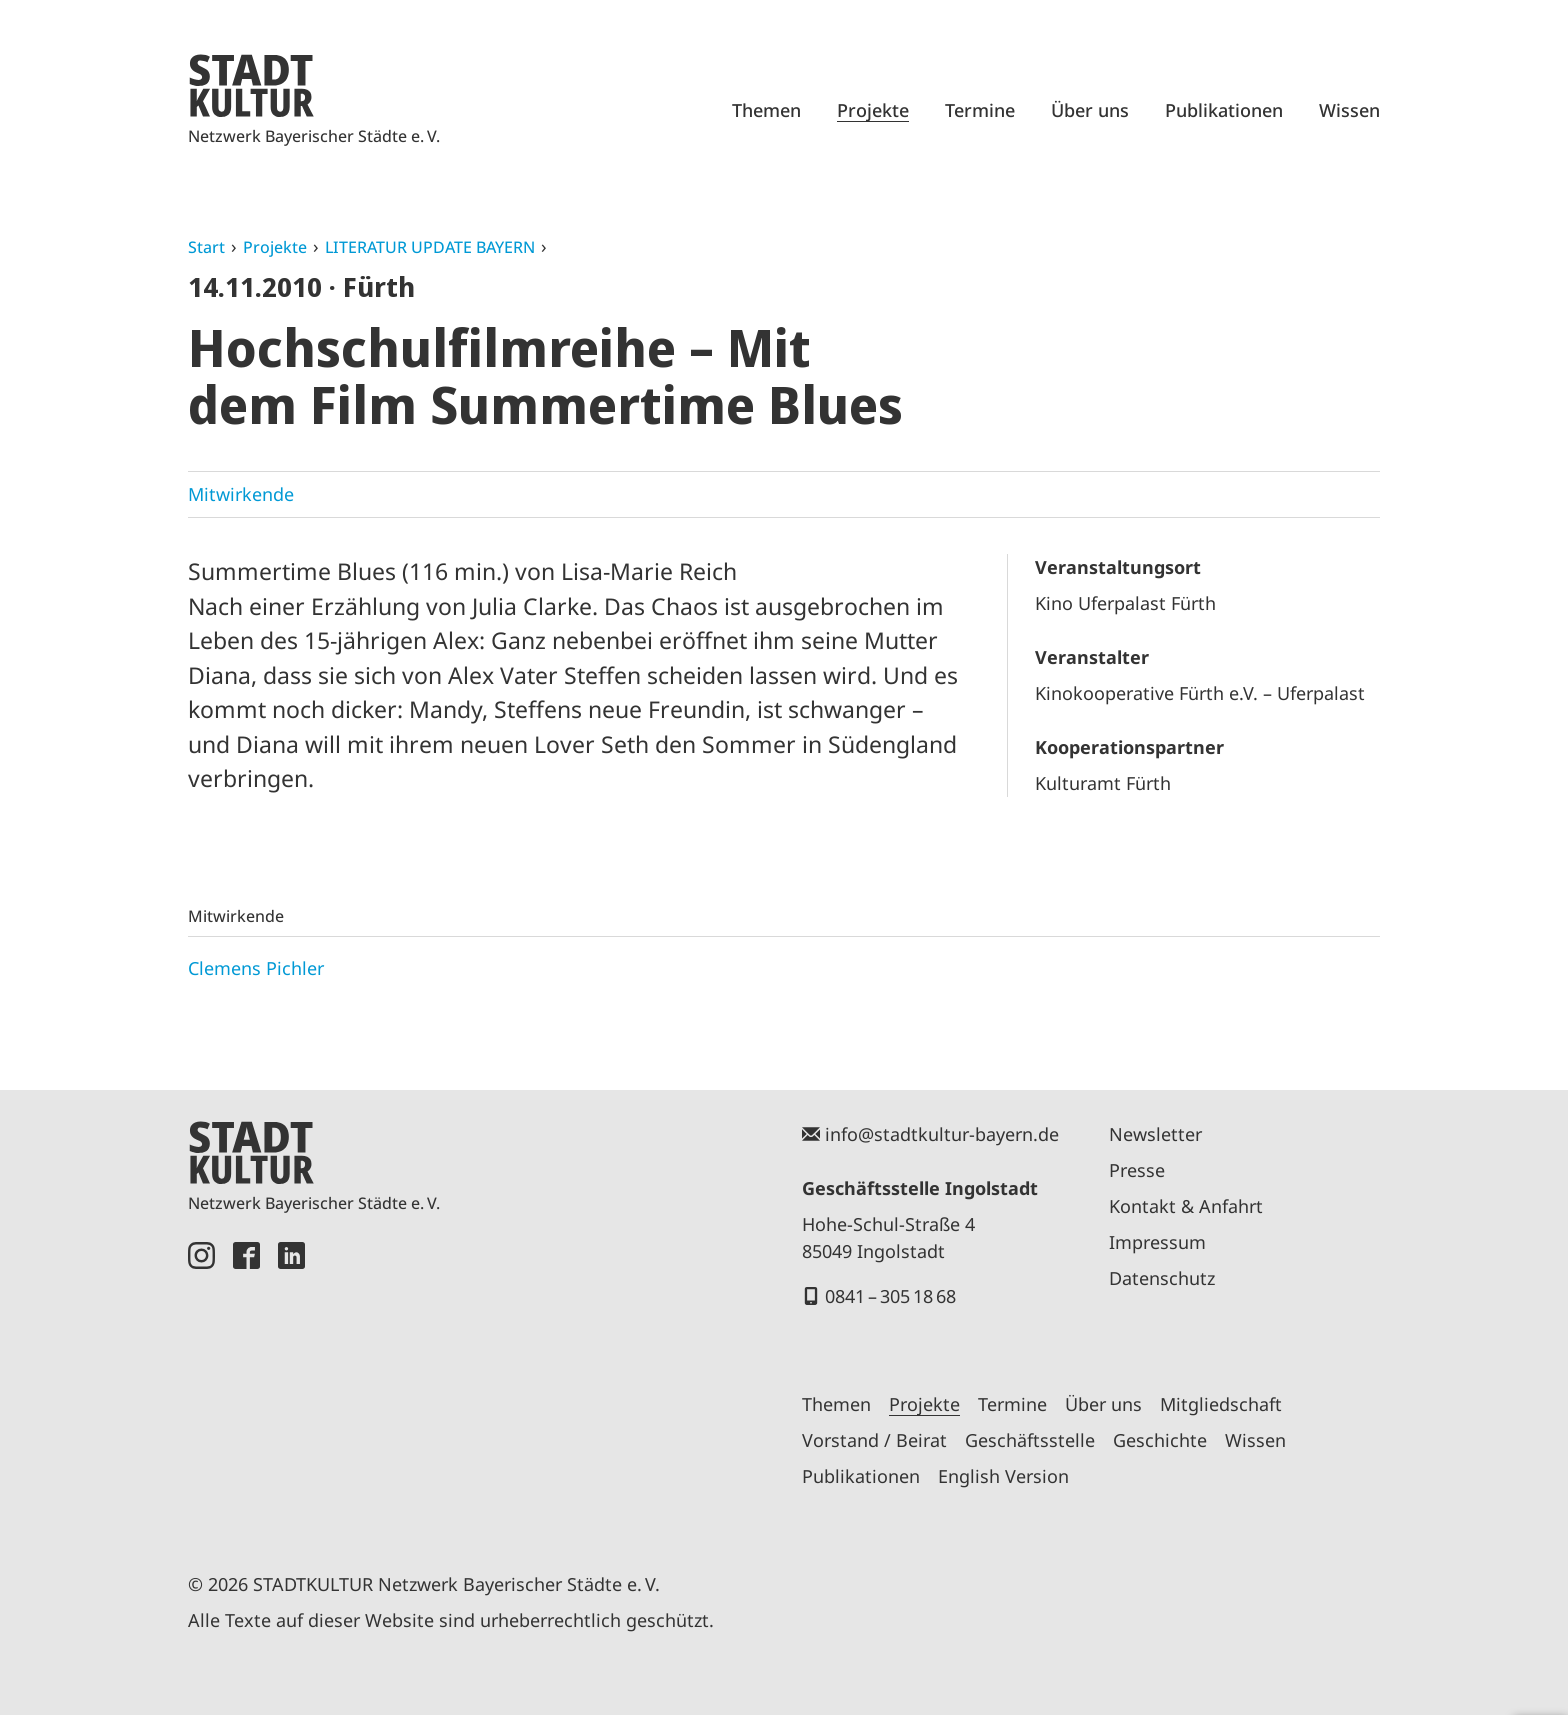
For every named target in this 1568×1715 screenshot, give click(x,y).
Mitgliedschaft (1221, 1404)
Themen (766, 110)
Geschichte (1160, 1440)
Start (206, 247)
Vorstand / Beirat (874, 1440)
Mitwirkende (241, 494)
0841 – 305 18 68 (890, 1296)
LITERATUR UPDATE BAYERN (430, 247)
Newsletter (1155, 1134)
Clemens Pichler (256, 968)
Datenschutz (1162, 1278)
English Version (1003, 1476)
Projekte (873, 110)
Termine (980, 110)
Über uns (1090, 110)
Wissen (1349, 110)
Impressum (1157, 1242)
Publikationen (1224, 110)
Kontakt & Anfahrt (1186, 1206)
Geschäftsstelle (1030, 1440)
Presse (1137, 1170)
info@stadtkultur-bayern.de (942, 1134)
